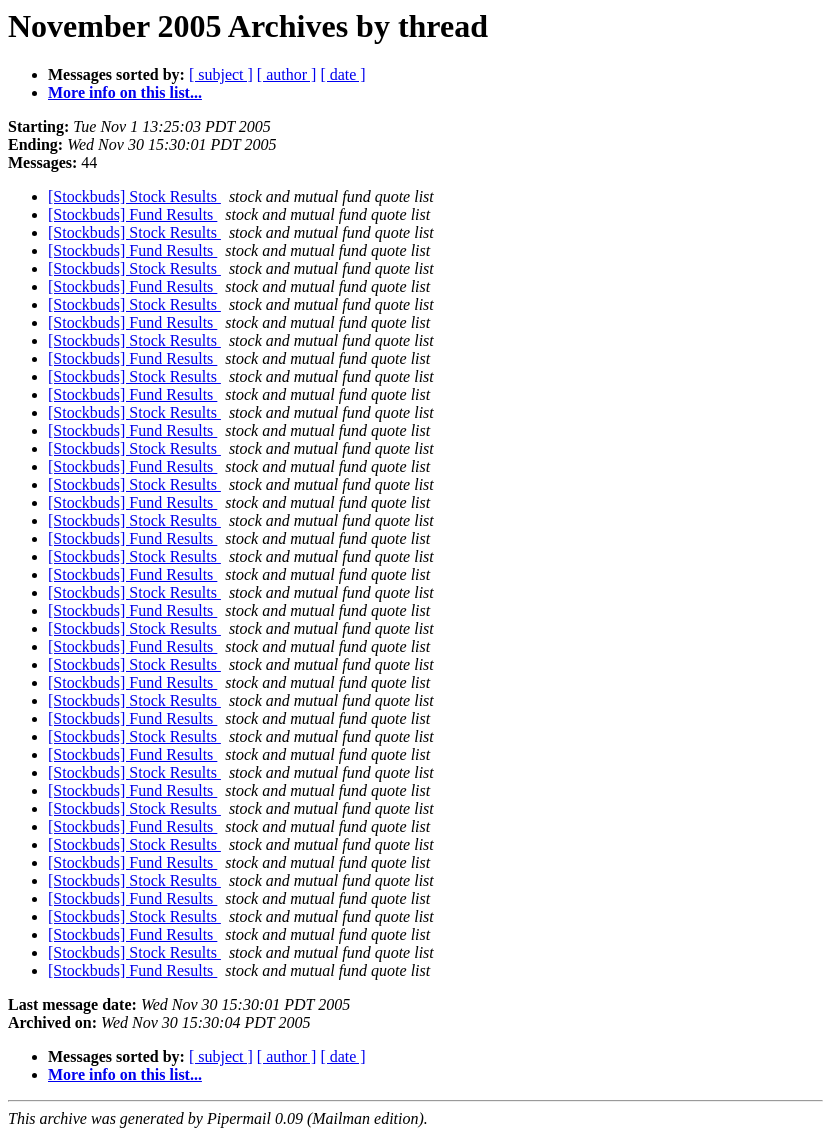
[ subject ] (221, 74)
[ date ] (342, 74)
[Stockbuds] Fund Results (132, 214)
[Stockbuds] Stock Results (134, 196)
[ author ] (287, 74)
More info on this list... (125, 92)
